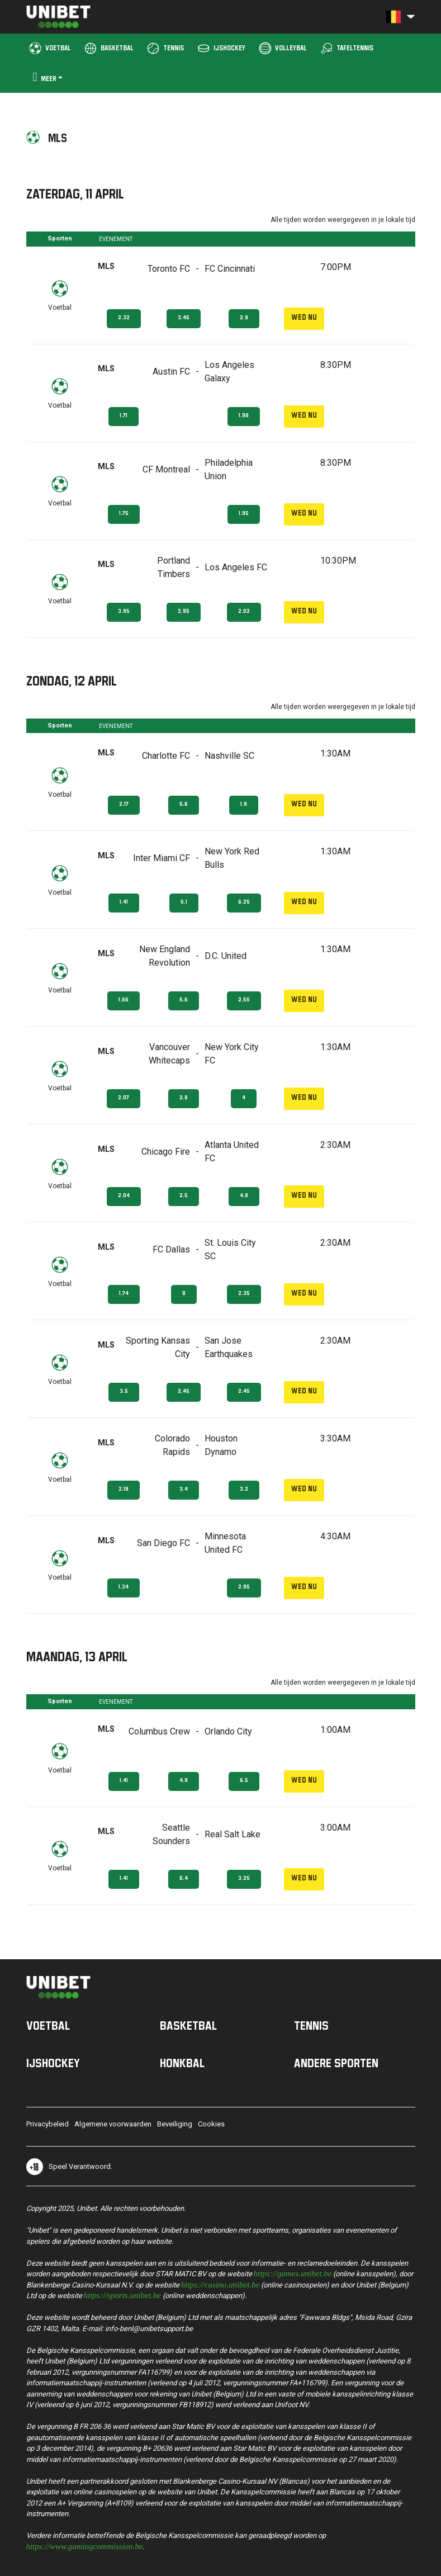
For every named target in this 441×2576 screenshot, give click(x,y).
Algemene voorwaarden (112, 2124)
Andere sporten (336, 2062)
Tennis (311, 2025)
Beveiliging (174, 2124)
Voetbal (48, 2025)
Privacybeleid (47, 2124)
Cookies (211, 2124)
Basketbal (188, 2025)
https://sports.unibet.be (122, 2294)
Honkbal (182, 2062)
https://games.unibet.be (293, 2272)
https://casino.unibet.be (220, 2284)
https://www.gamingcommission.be (84, 2545)
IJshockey (53, 2062)
